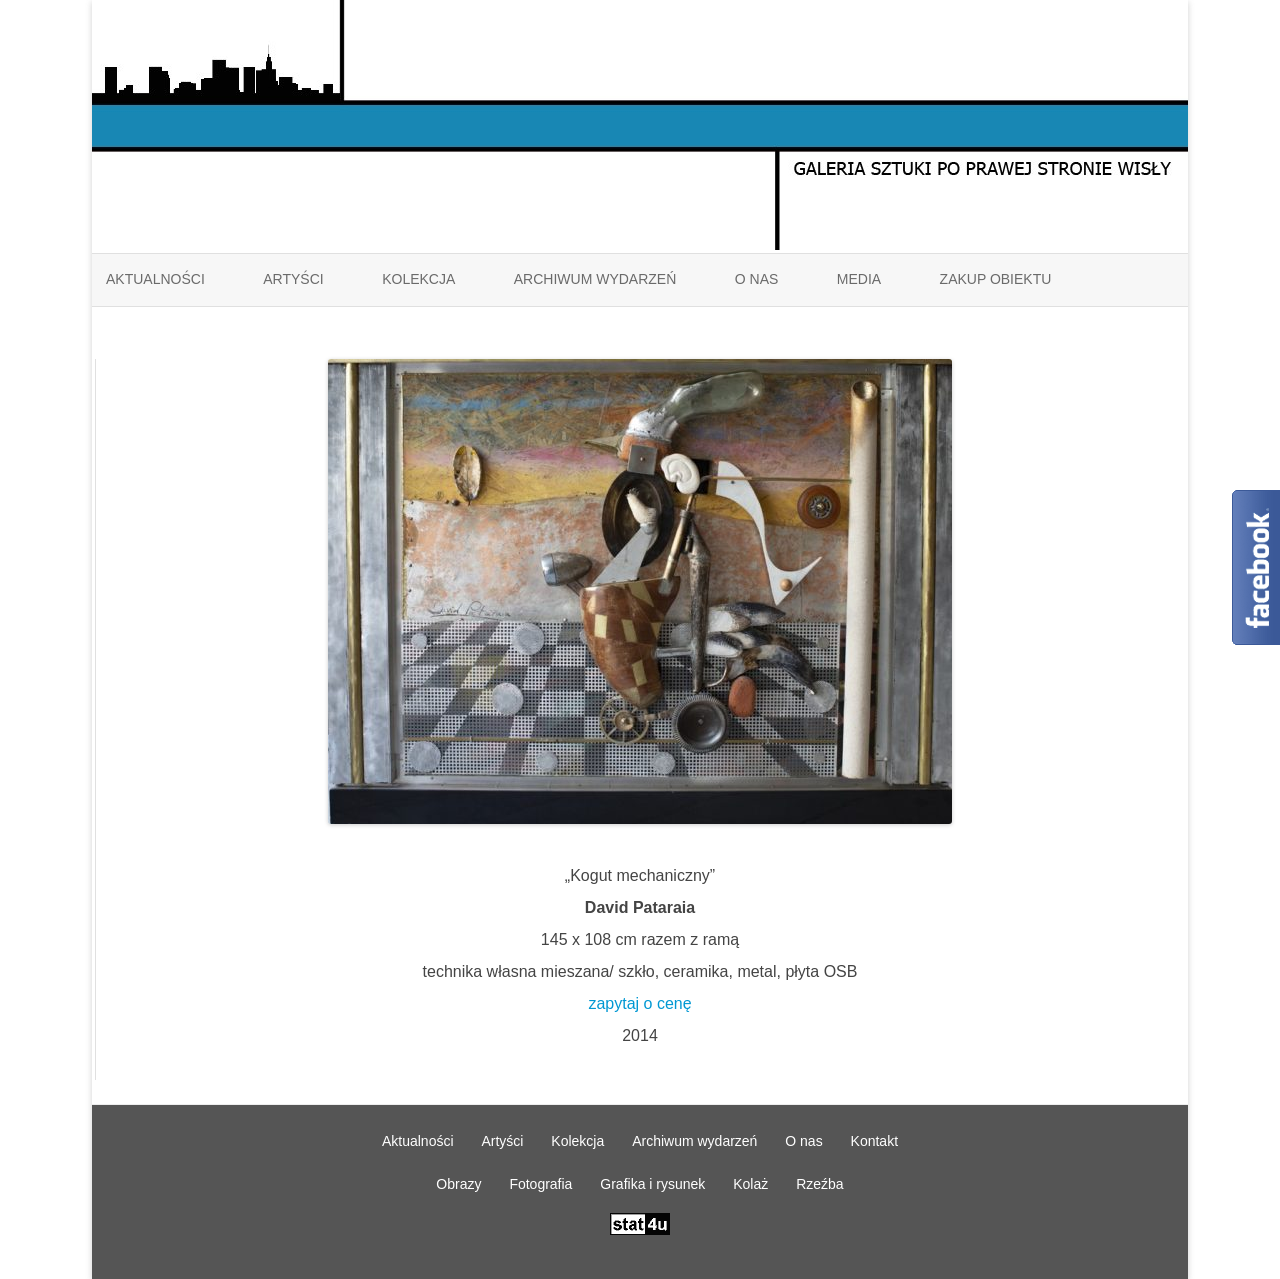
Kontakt (874, 1141)
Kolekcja (418, 279)
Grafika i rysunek (652, 1184)
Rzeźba (819, 1184)
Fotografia (540, 1184)
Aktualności (155, 279)
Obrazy (458, 1184)
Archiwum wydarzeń (595, 279)
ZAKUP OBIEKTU (996, 279)
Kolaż (750, 1184)
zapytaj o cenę (639, 1003)
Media (859, 279)
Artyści (293, 279)
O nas (757, 279)
